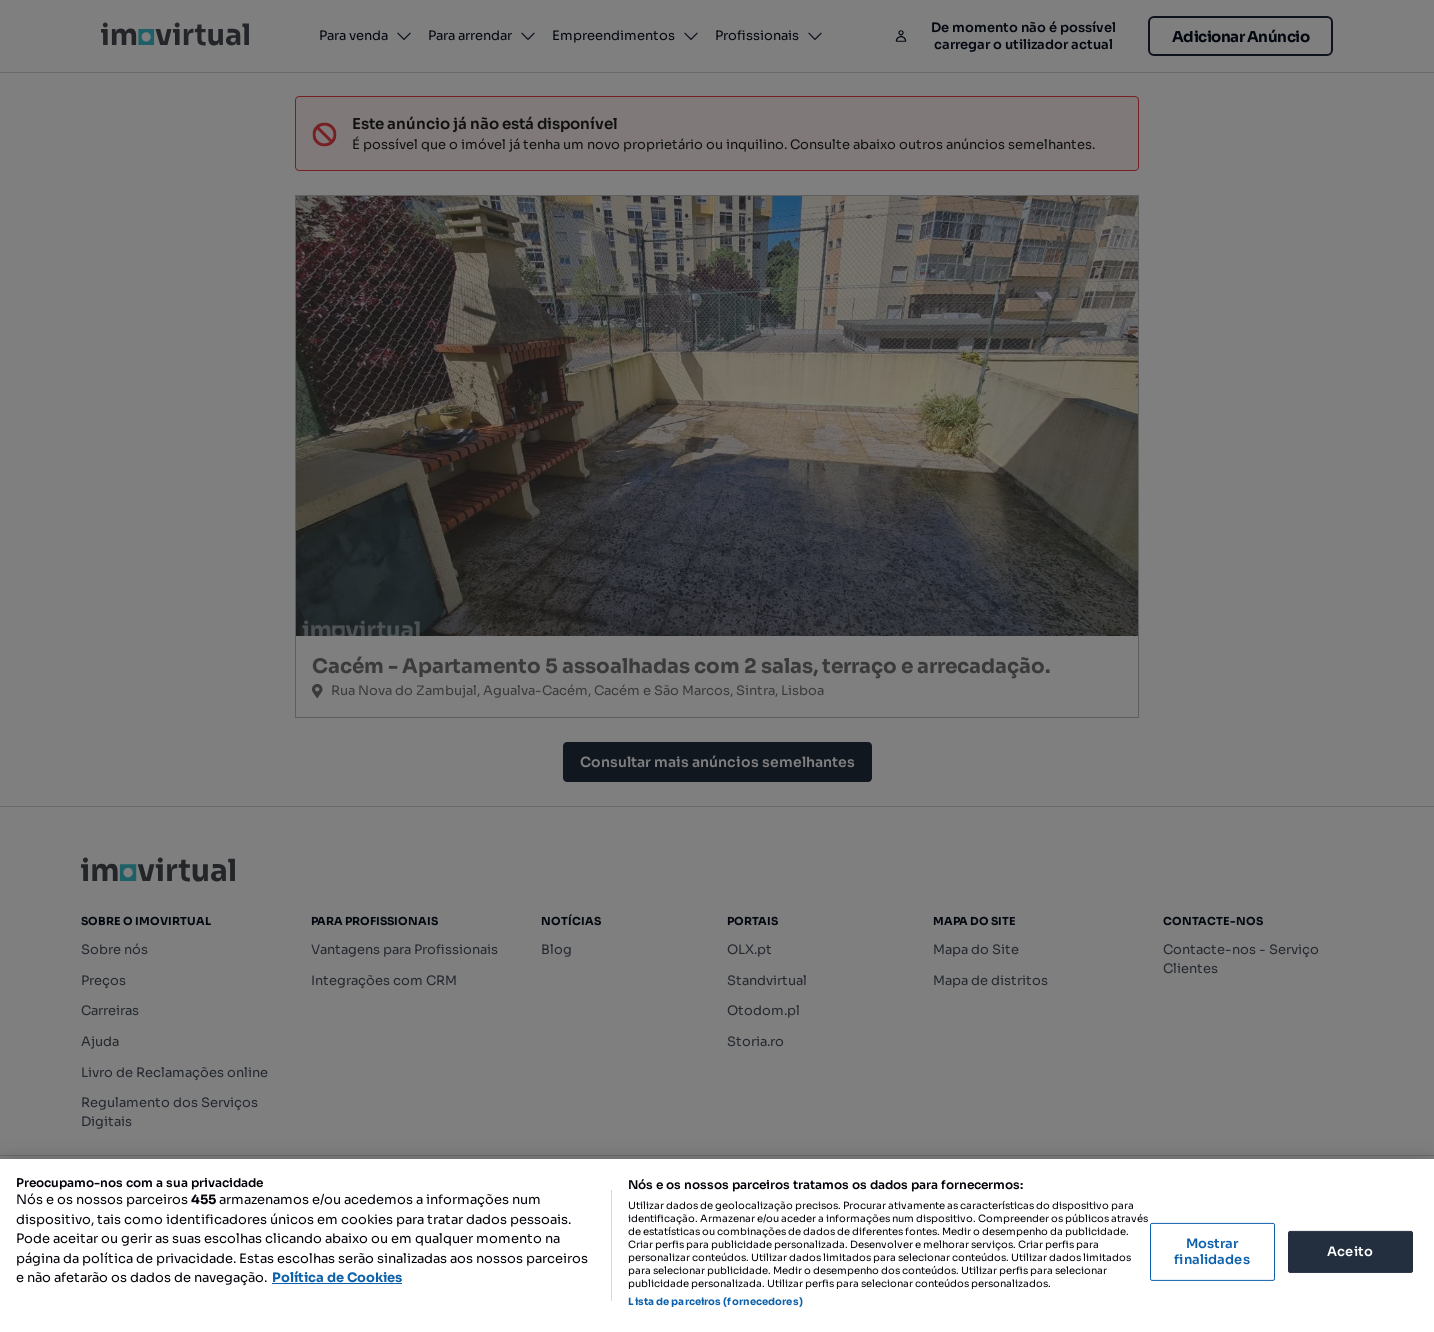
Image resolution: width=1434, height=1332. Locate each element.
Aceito (1350, 1251)
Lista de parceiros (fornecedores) (715, 1301)
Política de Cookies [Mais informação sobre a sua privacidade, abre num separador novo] (337, 1277)
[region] (717, 1245)
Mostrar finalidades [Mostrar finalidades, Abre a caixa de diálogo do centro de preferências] (1211, 1251)
